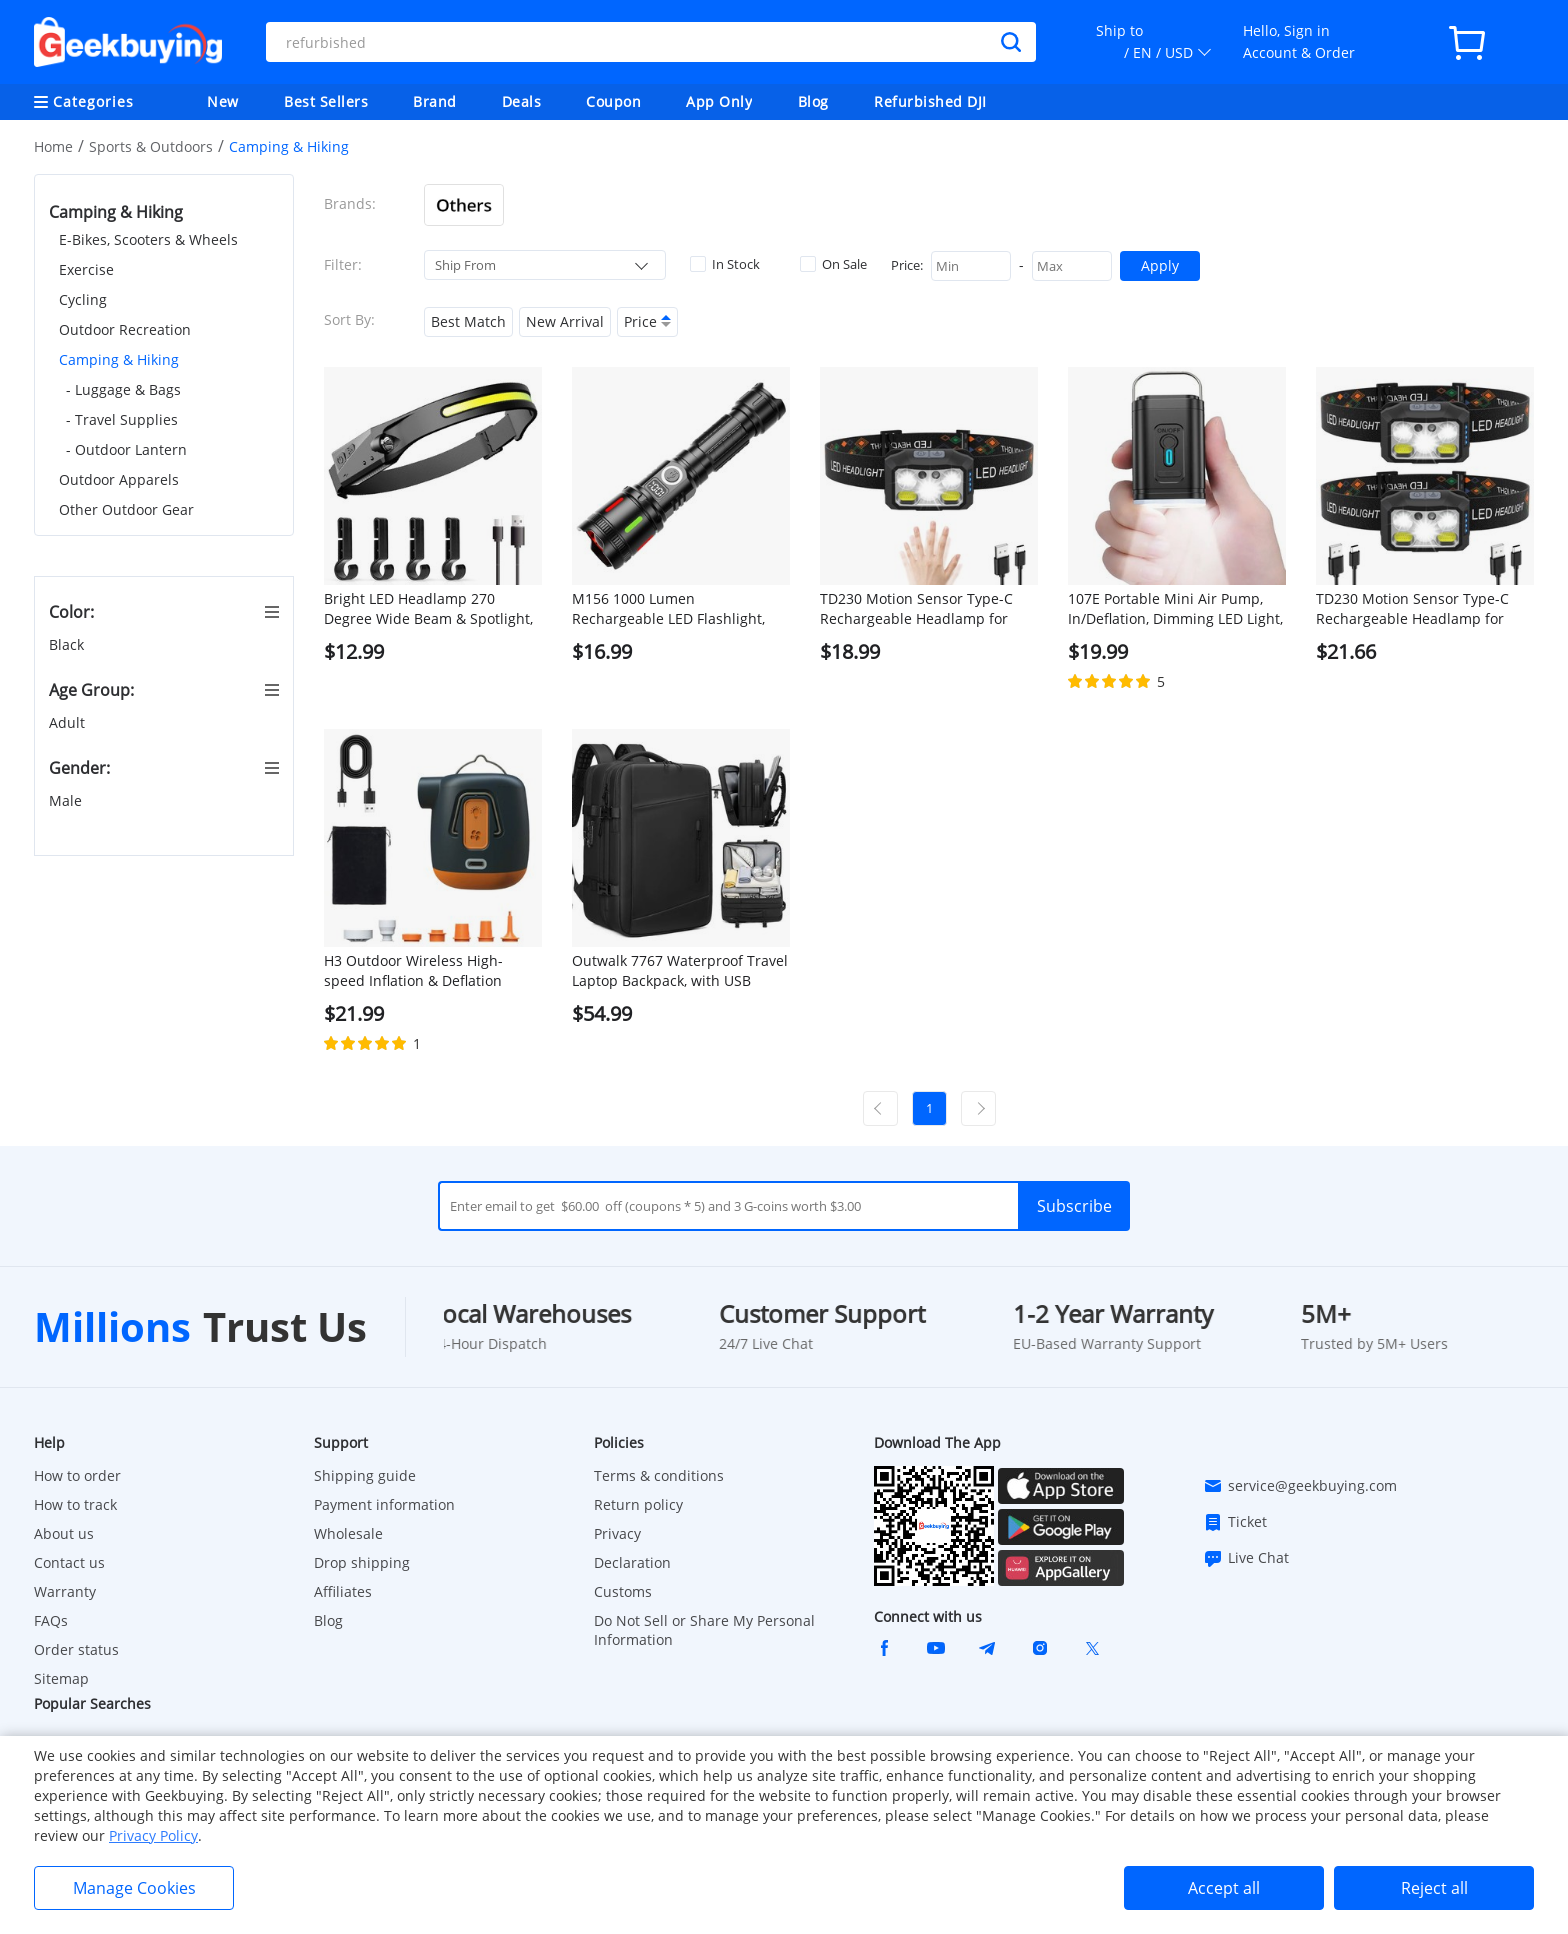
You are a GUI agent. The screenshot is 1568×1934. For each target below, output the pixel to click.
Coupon (613, 101)
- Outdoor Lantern (126, 449)
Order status (76, 1649)
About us (64, 1533)
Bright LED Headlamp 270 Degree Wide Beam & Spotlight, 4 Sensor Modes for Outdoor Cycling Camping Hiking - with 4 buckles (430, 609)
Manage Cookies (134, 1888)
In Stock (725, 264)
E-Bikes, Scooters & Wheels (148, 239)
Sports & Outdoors (151, 146)
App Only (719, 101)
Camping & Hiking (119, 359)
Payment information (384, 1504)
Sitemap (61, 1678)
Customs (623, 1591)
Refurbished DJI (930, 101)
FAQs (51, 1620)
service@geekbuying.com (1300, 1486)
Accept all (1224, 1888)
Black (68, 644)
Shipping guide (365, 1475)
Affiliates (343, 1591)
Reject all (1434, 1888)
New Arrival (565, 321)
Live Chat (1246, 1558)
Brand (435, 101)
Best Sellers (326, 101)
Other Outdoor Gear (126, 509)
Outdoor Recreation (125, 329)
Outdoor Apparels (119, 479)
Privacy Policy (153, 1835)
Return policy (638, 1504)
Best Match (468, 321)
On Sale (833, 264)
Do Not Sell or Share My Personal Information (704, 1630)
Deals (522, 101)
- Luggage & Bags (123, 389)
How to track (75, 1504)
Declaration (632, 1562)
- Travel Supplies (122, 419)
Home (53, 146)
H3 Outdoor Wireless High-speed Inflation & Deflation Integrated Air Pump (413, 971)
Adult (69, 722)
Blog (813, 101)
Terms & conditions (659, 1475)
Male (67, 800)
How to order (77, 1475)
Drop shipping (362, 1562)
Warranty (65, 1591)
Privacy (617, 1533)
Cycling (83, 299)
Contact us (69, 1562)
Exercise (86, 269)
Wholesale (348, 1533)
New (223, 101)
